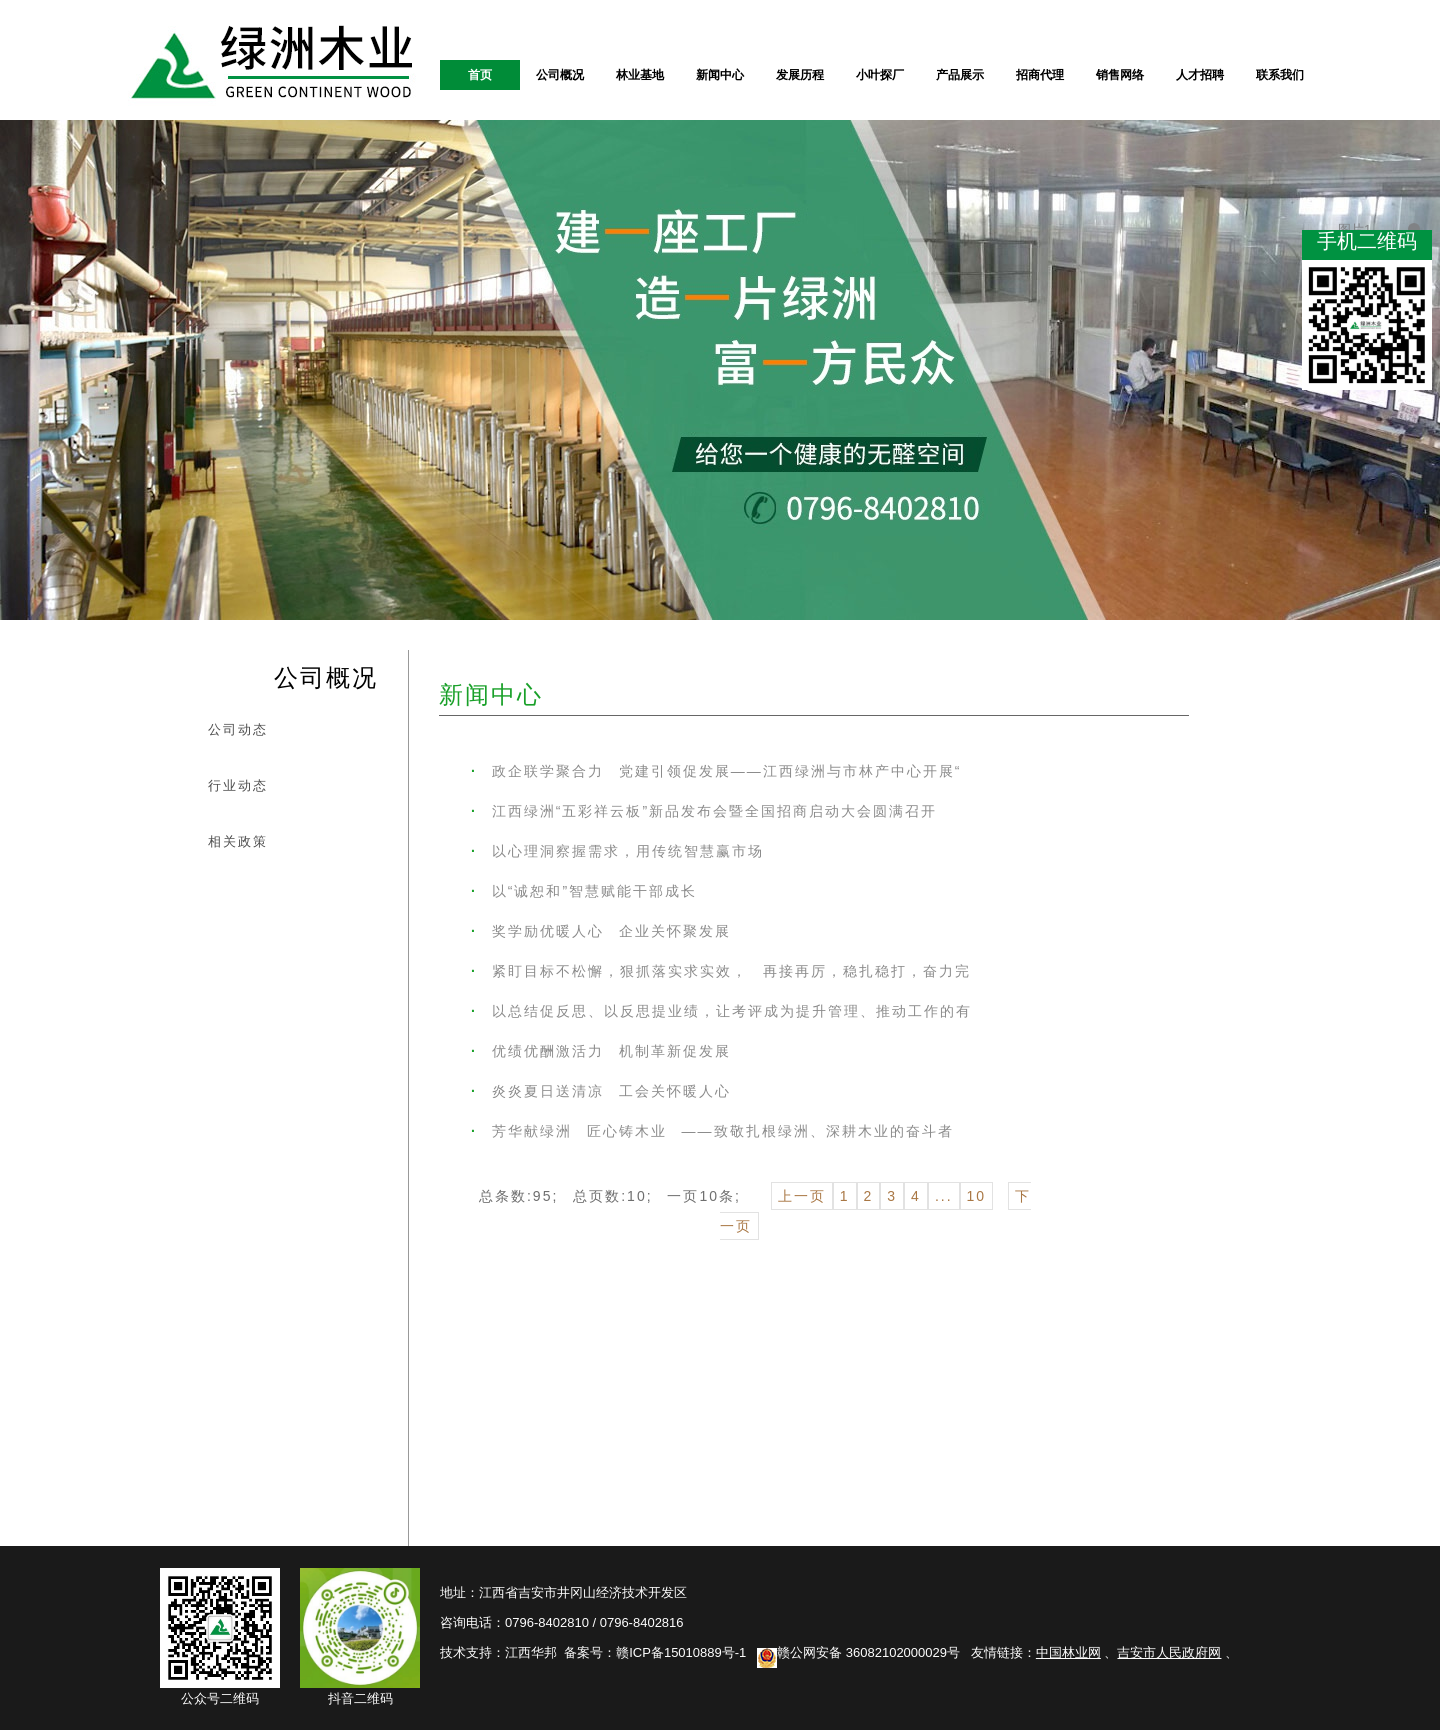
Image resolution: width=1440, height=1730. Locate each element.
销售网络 (1120, 75)
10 (977, 1196)
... (944, 1196)
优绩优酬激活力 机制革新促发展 (601, 1051)
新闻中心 (720, 75)
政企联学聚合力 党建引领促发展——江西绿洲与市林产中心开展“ (716, 771)
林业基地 (640, 75)
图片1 (1414, 229)
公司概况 (560, 75)
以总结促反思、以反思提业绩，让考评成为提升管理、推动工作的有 (721, 1011)
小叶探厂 (880, 75)
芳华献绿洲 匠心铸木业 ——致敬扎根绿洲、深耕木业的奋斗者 (712, 1131)
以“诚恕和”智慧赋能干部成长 (584, 891)
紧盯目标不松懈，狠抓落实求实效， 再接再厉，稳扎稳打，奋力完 (721, 971)
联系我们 (1280, 75)
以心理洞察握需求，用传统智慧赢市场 (617, 851)
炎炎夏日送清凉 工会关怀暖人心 (601, 1091)
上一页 (802, 1196)
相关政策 (238, 841)
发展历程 (800, 75)
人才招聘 (1200, 75)
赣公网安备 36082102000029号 (858, 1652)
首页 (480, 75)
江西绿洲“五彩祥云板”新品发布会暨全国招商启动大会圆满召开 (704, 811)
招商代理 (1040, 75)
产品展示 (960, 75)
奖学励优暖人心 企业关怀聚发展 (601, 931)
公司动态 (238, 729)
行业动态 (238, 785)
